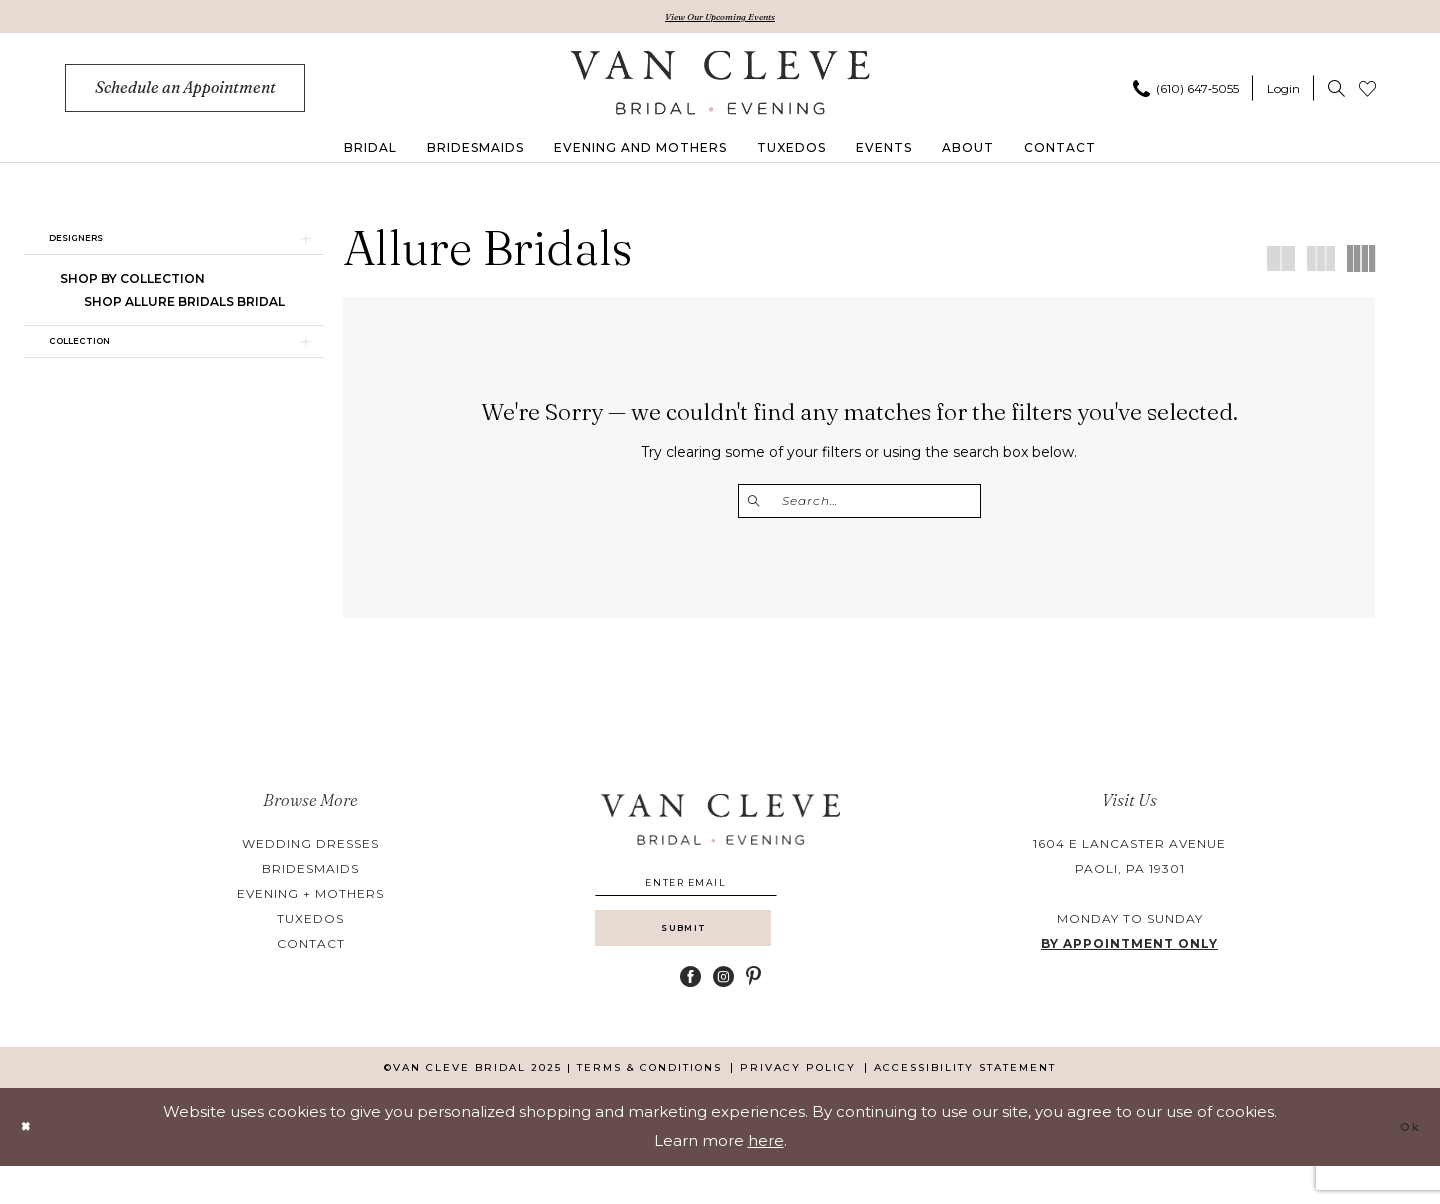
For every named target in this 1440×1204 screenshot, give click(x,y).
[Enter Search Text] (859, 506)
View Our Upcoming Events (720, 19)
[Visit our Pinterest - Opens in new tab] (753, 1014)
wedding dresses (310, 851)
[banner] (720, 87)
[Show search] (1336, 93)
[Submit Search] (759, 506)
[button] (1283, 93)
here (766, 1178)
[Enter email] (720, 895)
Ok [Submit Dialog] (1404, 1164)
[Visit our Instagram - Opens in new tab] (723, 1014)
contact (311, 951)
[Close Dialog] (31, 1164)
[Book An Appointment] (185, 93)
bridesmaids (310, 876)
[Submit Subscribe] (720, 959)
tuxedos (310, 926)
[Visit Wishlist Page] (1367, 93)
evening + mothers (310, 901)
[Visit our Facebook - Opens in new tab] (690, 1014)
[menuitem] (185, 93)
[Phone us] (1186, 93)
